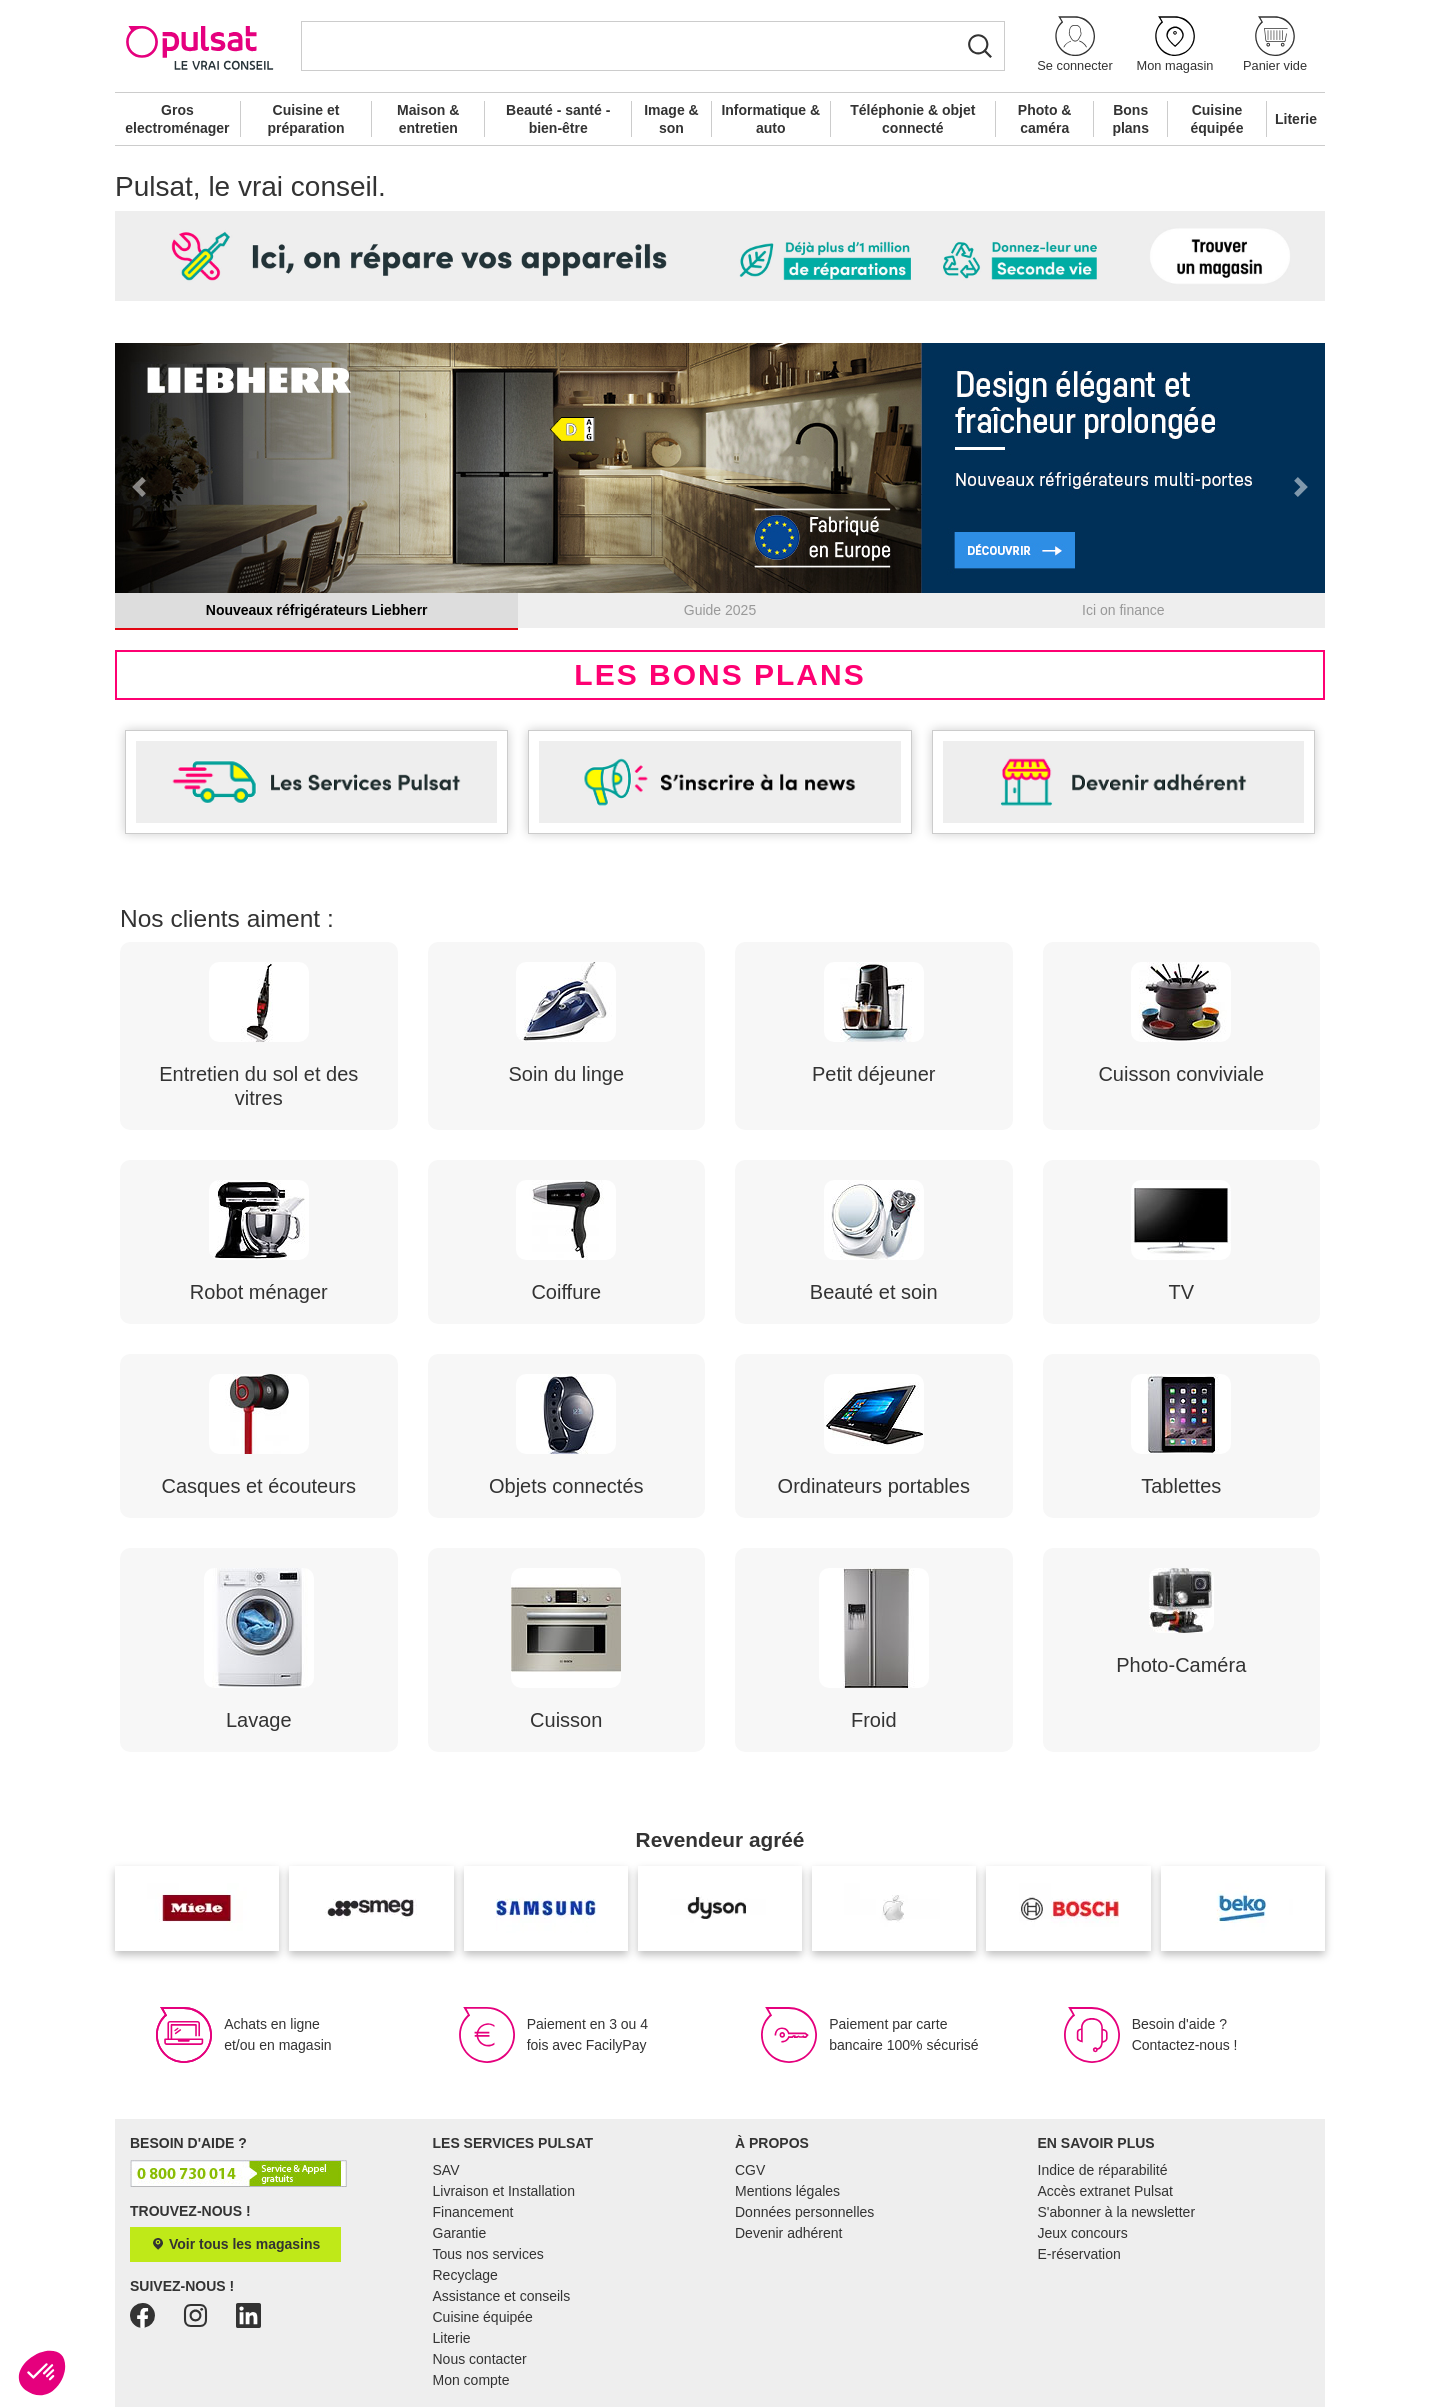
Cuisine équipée (1217, 119)
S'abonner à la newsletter (1117, 2212)
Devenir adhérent (788, 2233)
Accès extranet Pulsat (1105, 2191)
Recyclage (465, 2275)
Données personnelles (804, 2212)
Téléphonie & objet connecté (912, 119)
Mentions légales (787, 2191)
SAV (446, 2170)
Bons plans (1130, 119)
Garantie (460, 2233)
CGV (750, 2170)
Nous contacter (480, 2359)
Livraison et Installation (504, 2191)
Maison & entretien (428, 119)
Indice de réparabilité (1103, 2170)
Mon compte (471, 2380)
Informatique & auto (770, 119)
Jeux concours (1083, 2233)
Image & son (671, 119)
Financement (473, 2212)
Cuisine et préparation (305, 119)
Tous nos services (488, 2254)
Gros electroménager (177, 119)
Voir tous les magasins (235, 2244)
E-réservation (1079, 2254)
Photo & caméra (1045, 119)
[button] (1075, 45)
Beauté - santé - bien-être (558, 119)
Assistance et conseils (502, 2296)
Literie (1296, 119)
